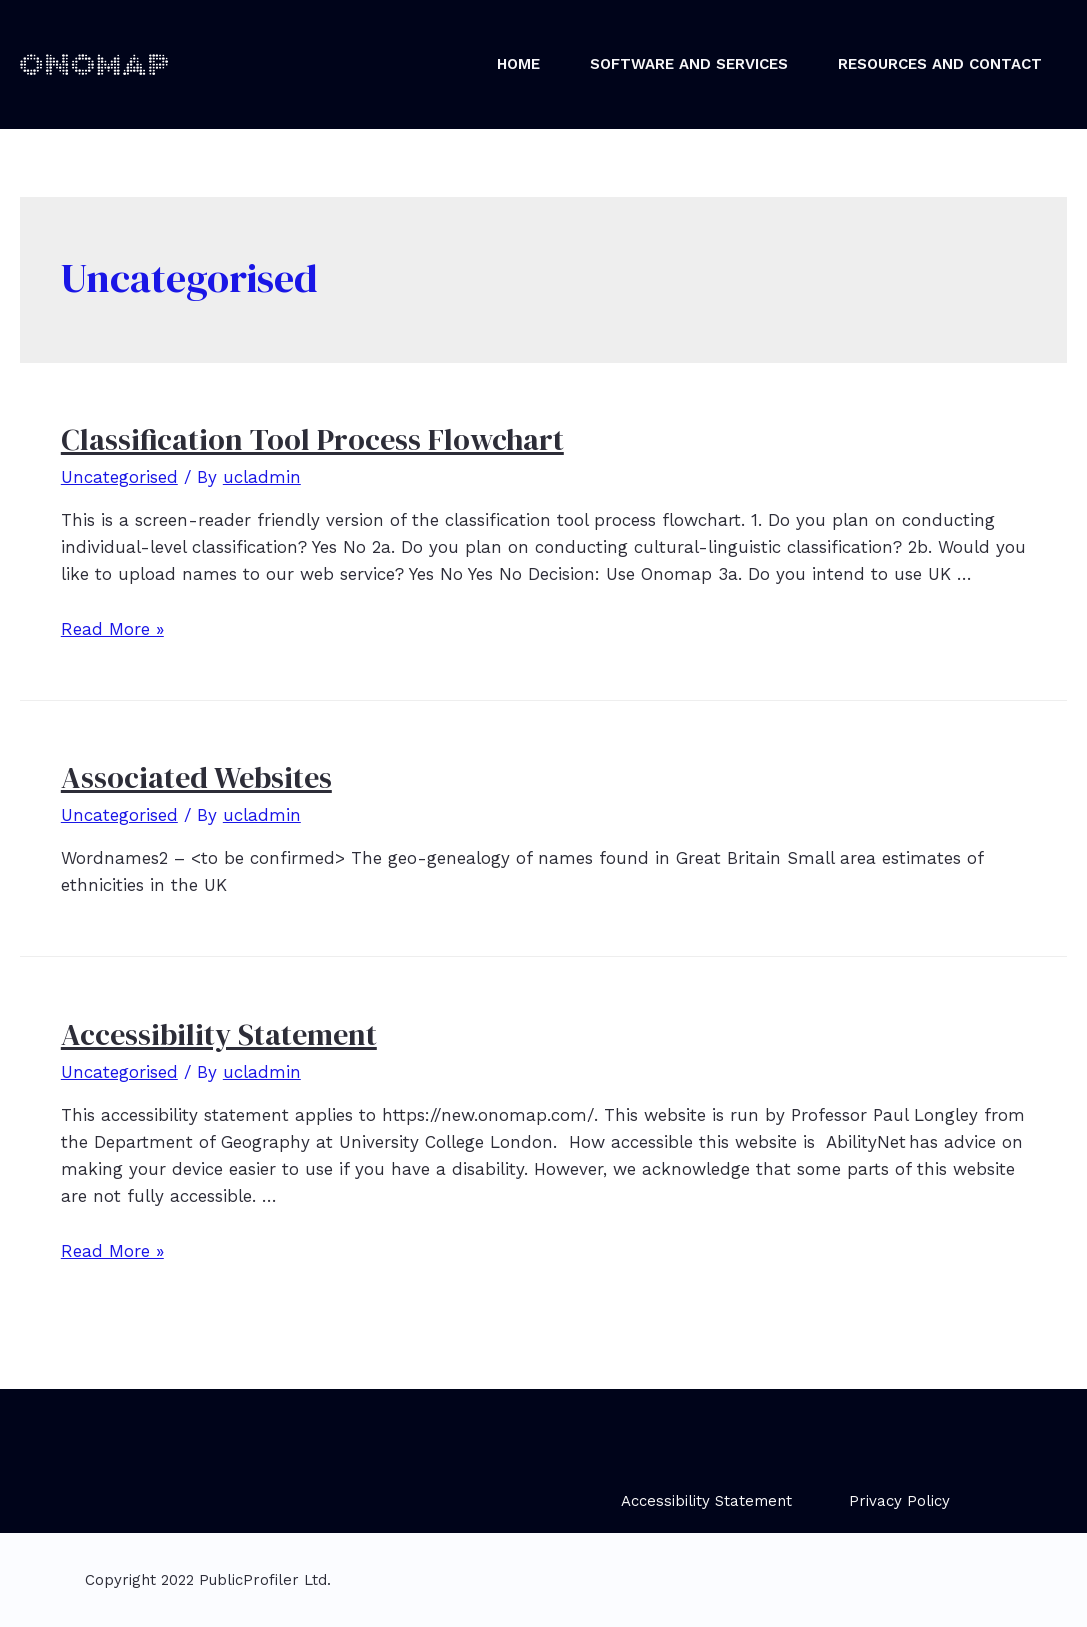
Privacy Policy (899, 1501)
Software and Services (689, 64)
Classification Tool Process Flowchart (312, 439)
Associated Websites (196, 777)
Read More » (112, 629)
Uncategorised (119, 477)
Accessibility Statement (219, 1034)
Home (518, 64)
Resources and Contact (940, 64)
